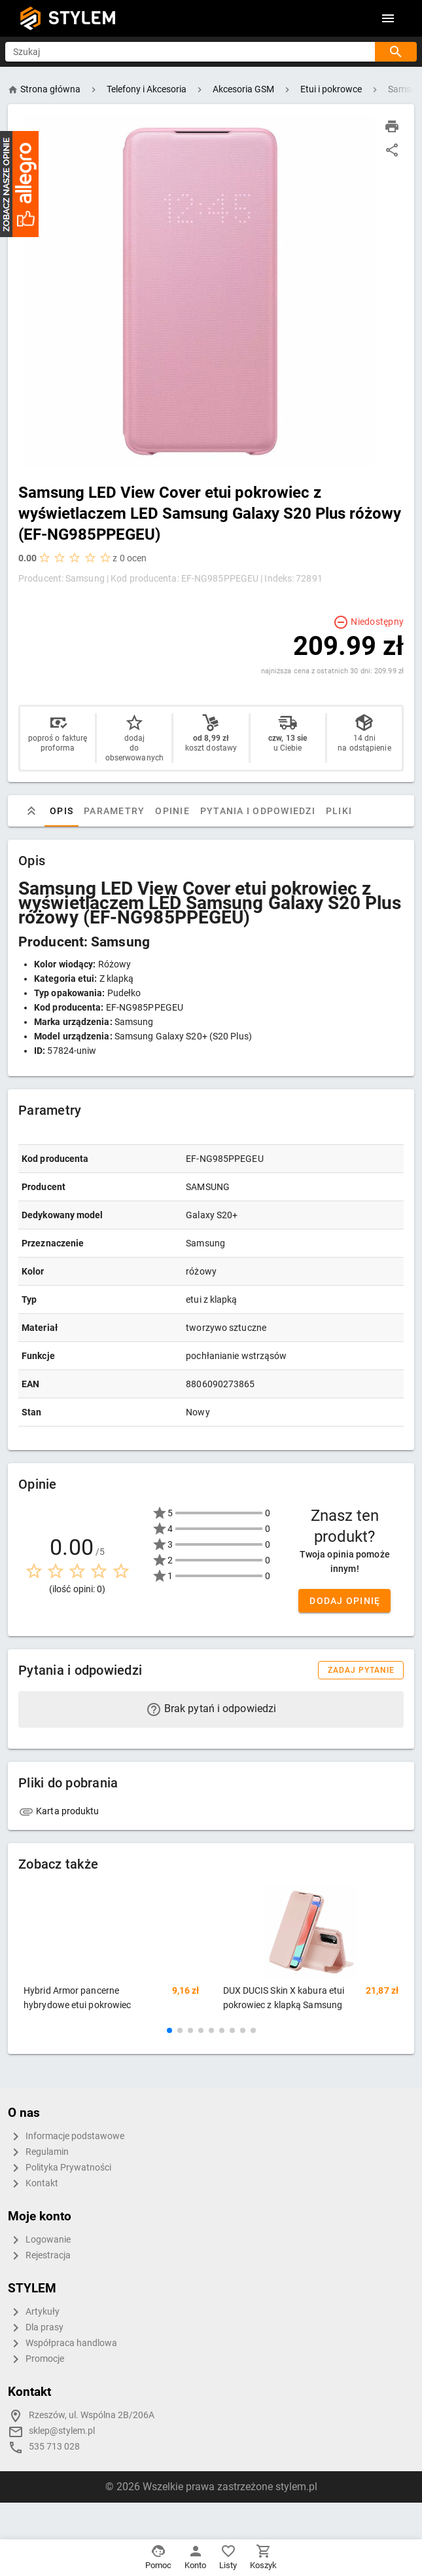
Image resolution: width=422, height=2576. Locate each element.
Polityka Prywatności (59, 2168)
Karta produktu (58, 1811)
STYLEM (82, 18)
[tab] (31, 811)
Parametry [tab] (114, 811)
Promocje (36, 2359)
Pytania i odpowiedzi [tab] (257, 811)
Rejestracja (39, 2256)
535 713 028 (54, 2446)
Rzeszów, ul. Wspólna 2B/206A (91, 2415)
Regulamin (38, 2152)
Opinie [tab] (172, 811)
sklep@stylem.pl (62, 2430)
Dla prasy (35, 2328)
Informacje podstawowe (66, 2136)
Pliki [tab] (339, 811)
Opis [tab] (61, 811)
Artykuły (34, 2312)
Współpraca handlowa (62, 2343)
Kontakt (33, 2184)
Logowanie (39, 2240)
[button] (169, 2030)
